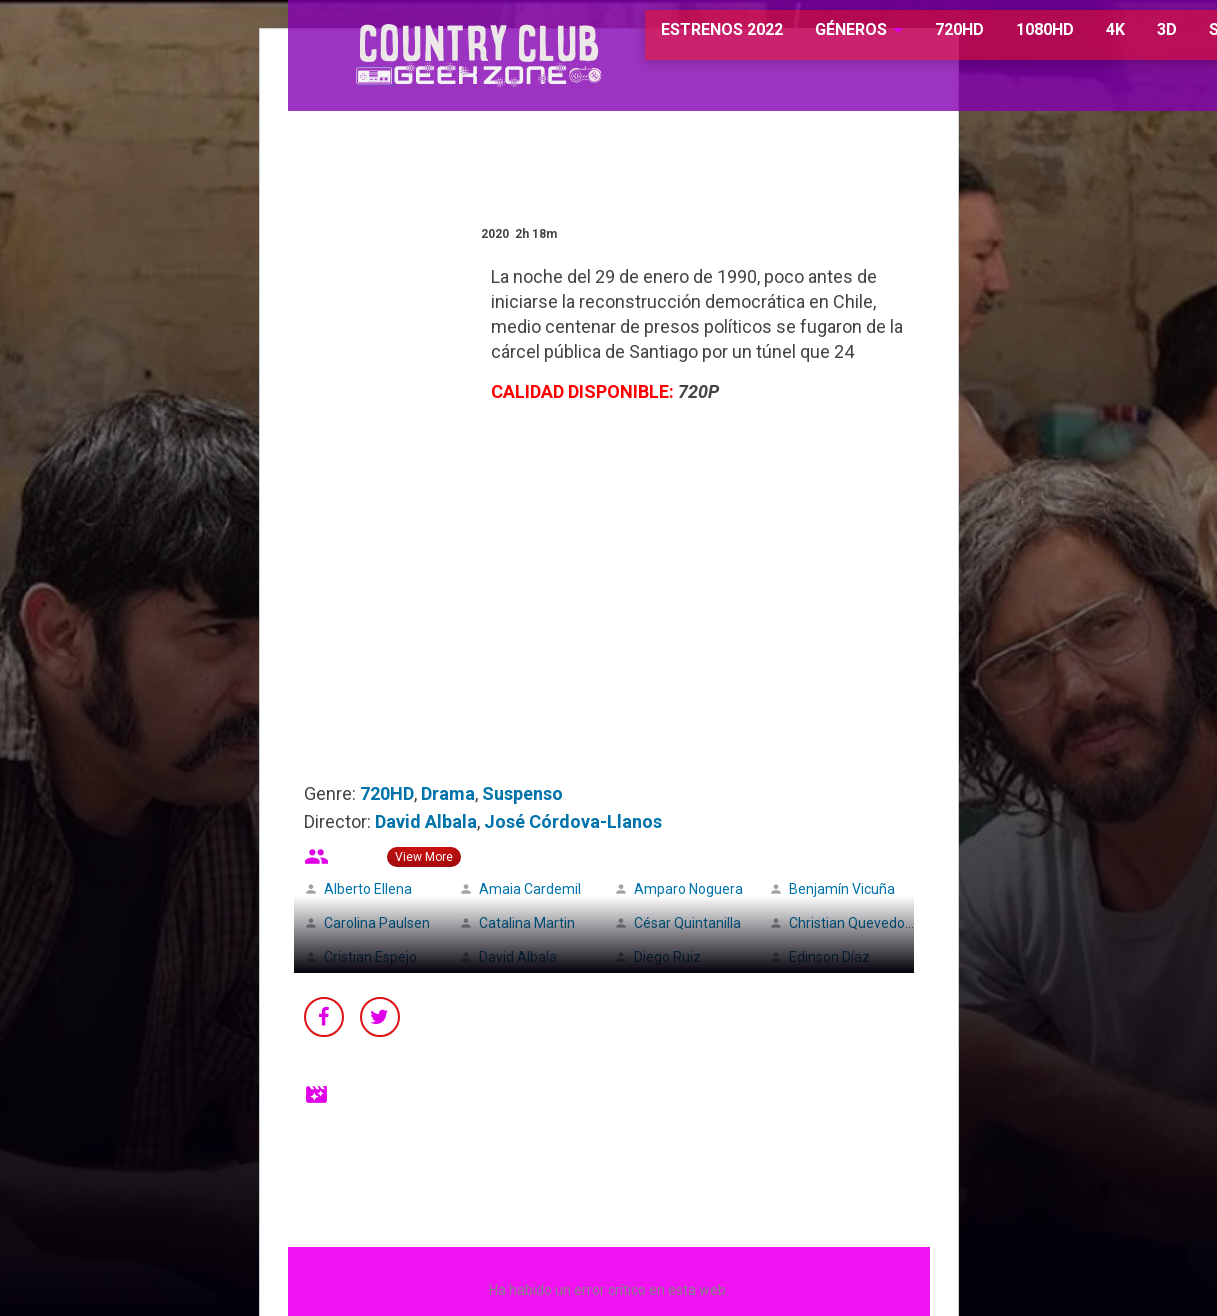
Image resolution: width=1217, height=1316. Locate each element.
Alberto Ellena (368, 889)
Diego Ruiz (667, 957)
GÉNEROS (801, 39)
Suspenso (522, 793)
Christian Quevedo (847, 923)
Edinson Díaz (829, 957)
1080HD (995, 39)
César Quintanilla (687, 923)
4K (1065, 39)
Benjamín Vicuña (842, 889)
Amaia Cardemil (530, 889)
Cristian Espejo (370, 957)
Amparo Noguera (688, 889)
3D (1117, 39)
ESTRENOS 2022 (674, 39)
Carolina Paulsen (377, 923)
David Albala (426, 821)
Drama (448, 793)
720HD (909, 39)
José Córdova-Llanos (573, 821)
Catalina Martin (527, 923)
